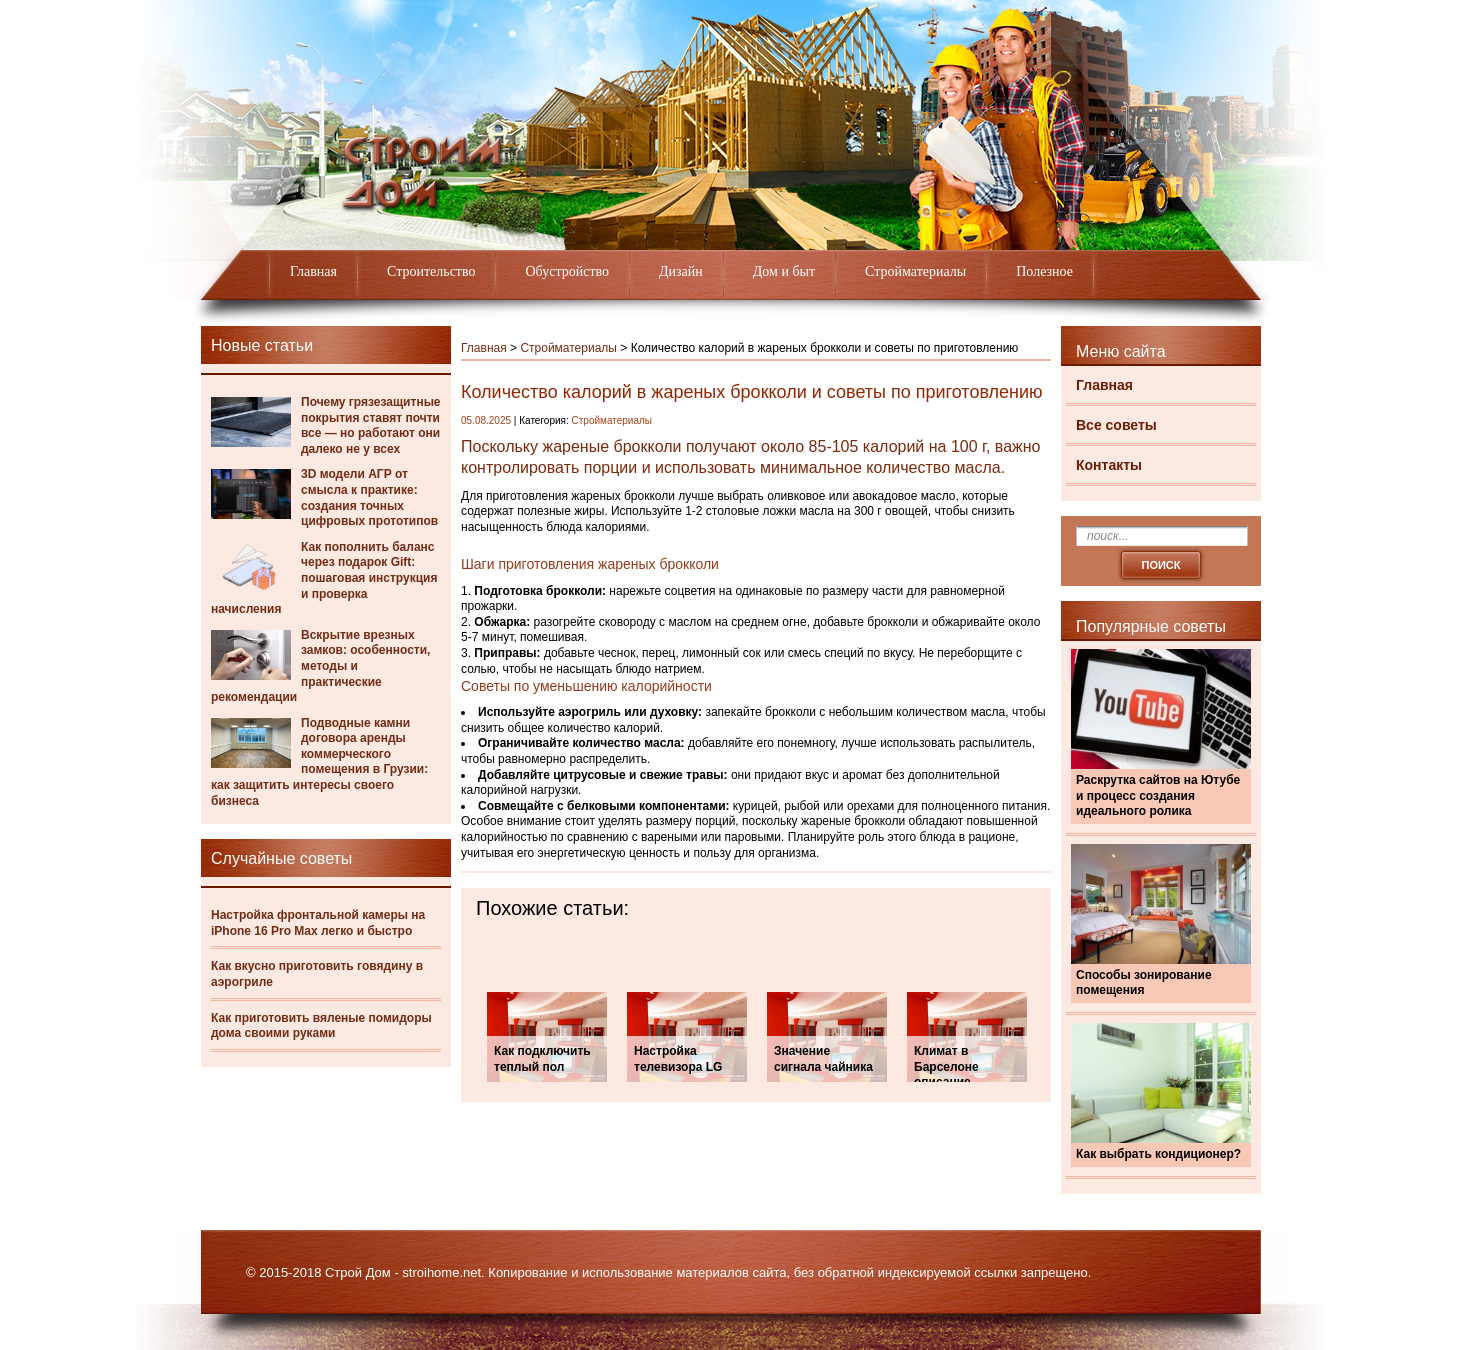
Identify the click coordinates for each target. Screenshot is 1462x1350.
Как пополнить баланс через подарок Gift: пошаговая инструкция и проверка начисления (324, 578)
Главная (313, 271)
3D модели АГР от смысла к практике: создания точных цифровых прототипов (369, 497)
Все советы (1116, 425)
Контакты (1109, 465)
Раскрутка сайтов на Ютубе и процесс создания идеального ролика (1158, 795)
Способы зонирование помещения (1144, 983)
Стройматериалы (915, 271)
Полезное (1044, 271)
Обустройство (567, 271)
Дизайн (681, 271)
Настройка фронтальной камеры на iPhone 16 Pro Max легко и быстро (318, 923)
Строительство (431, 271)
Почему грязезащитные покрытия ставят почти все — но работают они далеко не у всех (371, 425)
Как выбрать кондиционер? (1158, 1154)
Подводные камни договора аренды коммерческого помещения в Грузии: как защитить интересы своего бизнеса (319, 762)
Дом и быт (784, 271)
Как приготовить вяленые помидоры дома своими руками (321, 1026)
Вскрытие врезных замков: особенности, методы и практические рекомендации (320, 666)
